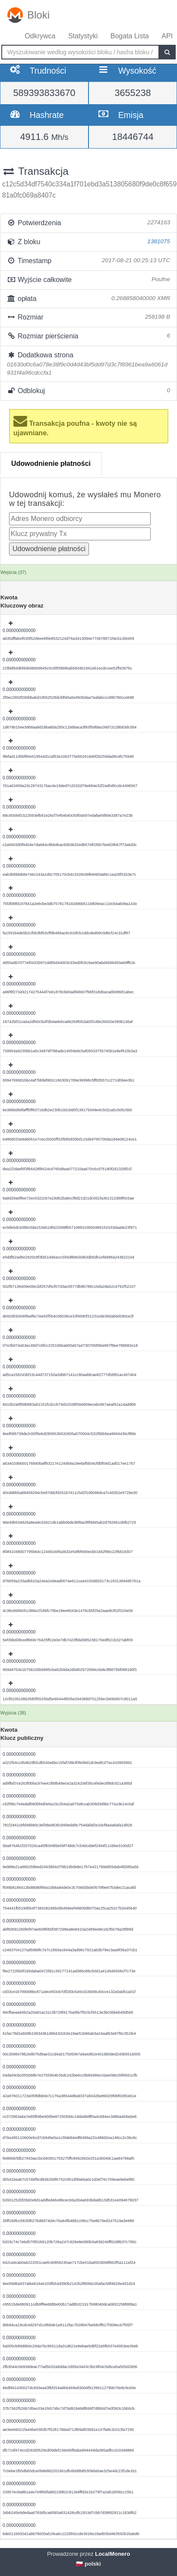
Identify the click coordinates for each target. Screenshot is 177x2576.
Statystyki (83, 36)
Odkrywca (40, 36)
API (167, 36)
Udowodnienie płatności (51, 463)
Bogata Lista (130, 36)
